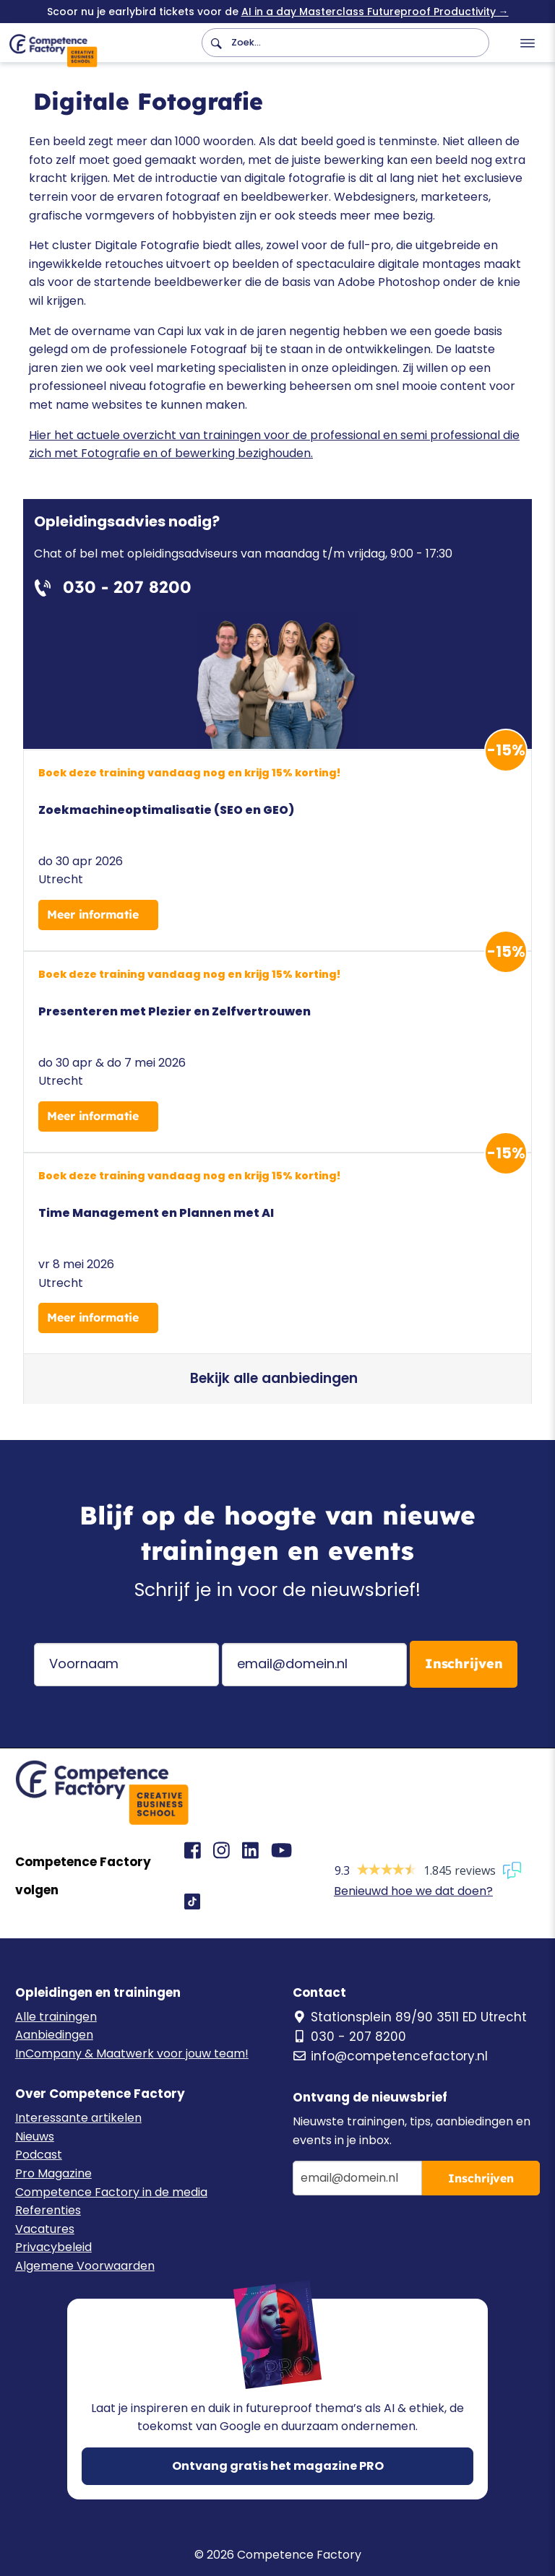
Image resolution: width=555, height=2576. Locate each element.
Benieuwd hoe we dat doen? (413, 1891)
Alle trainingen (56, 2016)
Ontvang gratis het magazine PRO (278, 2466)
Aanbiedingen (54, 2034)
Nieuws (34, 2136)
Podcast (38, 2154)
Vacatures (44, 2229)
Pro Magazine (53, 2173)
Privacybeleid (53, 2247)
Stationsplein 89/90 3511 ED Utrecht (410, 2017)
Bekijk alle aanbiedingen (274, 1378)
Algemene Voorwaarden (85, 2266)
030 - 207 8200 (349, 2036)
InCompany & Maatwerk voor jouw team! (132, 2053)
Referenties (48, 2210)
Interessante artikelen (78, 2117)
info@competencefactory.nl (390, 2056)
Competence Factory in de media (111, 2192)
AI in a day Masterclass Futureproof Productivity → (375, 11)
